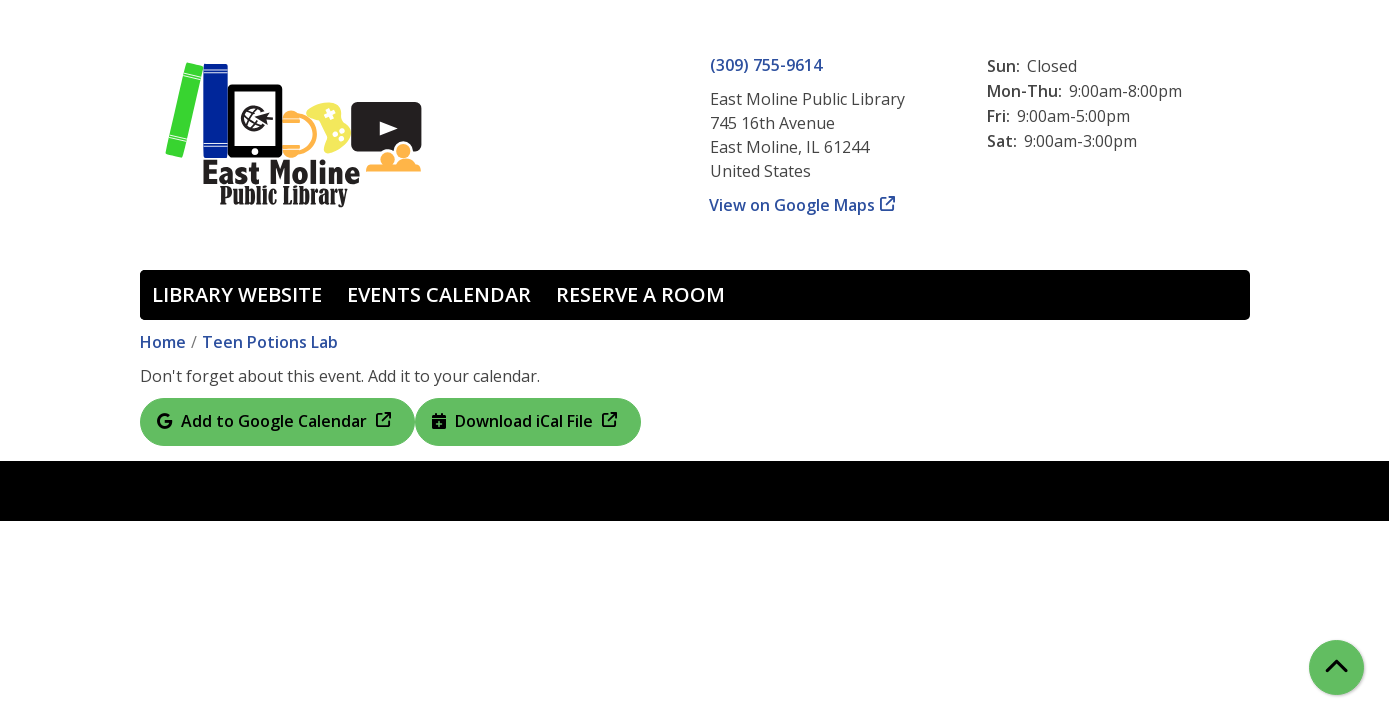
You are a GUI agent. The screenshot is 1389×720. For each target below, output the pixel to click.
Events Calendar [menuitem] (439, 294)
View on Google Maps (792, 205)
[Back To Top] (1336, 667)
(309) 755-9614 (766, 65)
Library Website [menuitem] (237, 294)
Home (163, 342)
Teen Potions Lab (270, 342)
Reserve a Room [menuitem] (640, 294)
